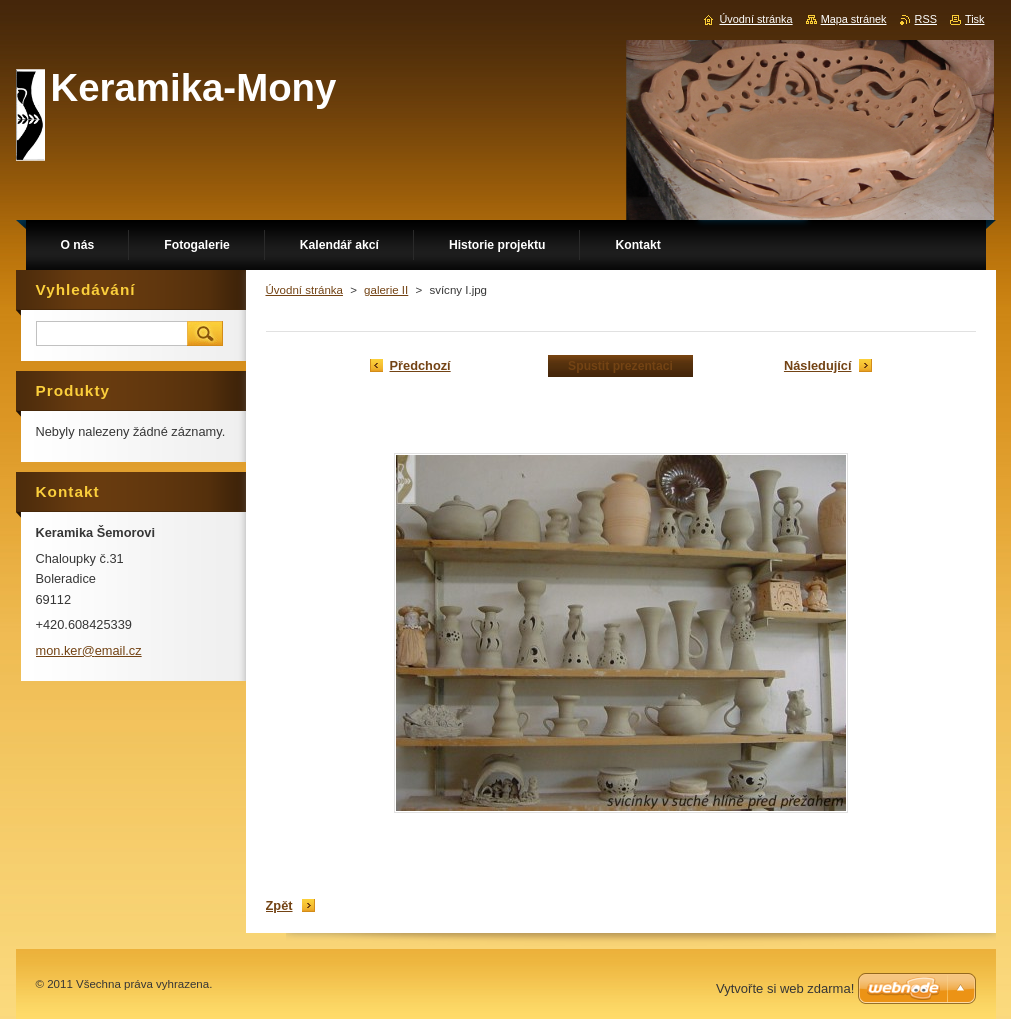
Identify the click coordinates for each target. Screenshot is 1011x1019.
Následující (818, 365)
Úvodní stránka (304, 290)
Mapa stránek (854, 19)
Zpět (279, 905)
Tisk (975, 19)
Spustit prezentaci (620, 366)
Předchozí (420, 365)
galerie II (386, 290)
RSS (926, 19)
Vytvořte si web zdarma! (785, 988)
